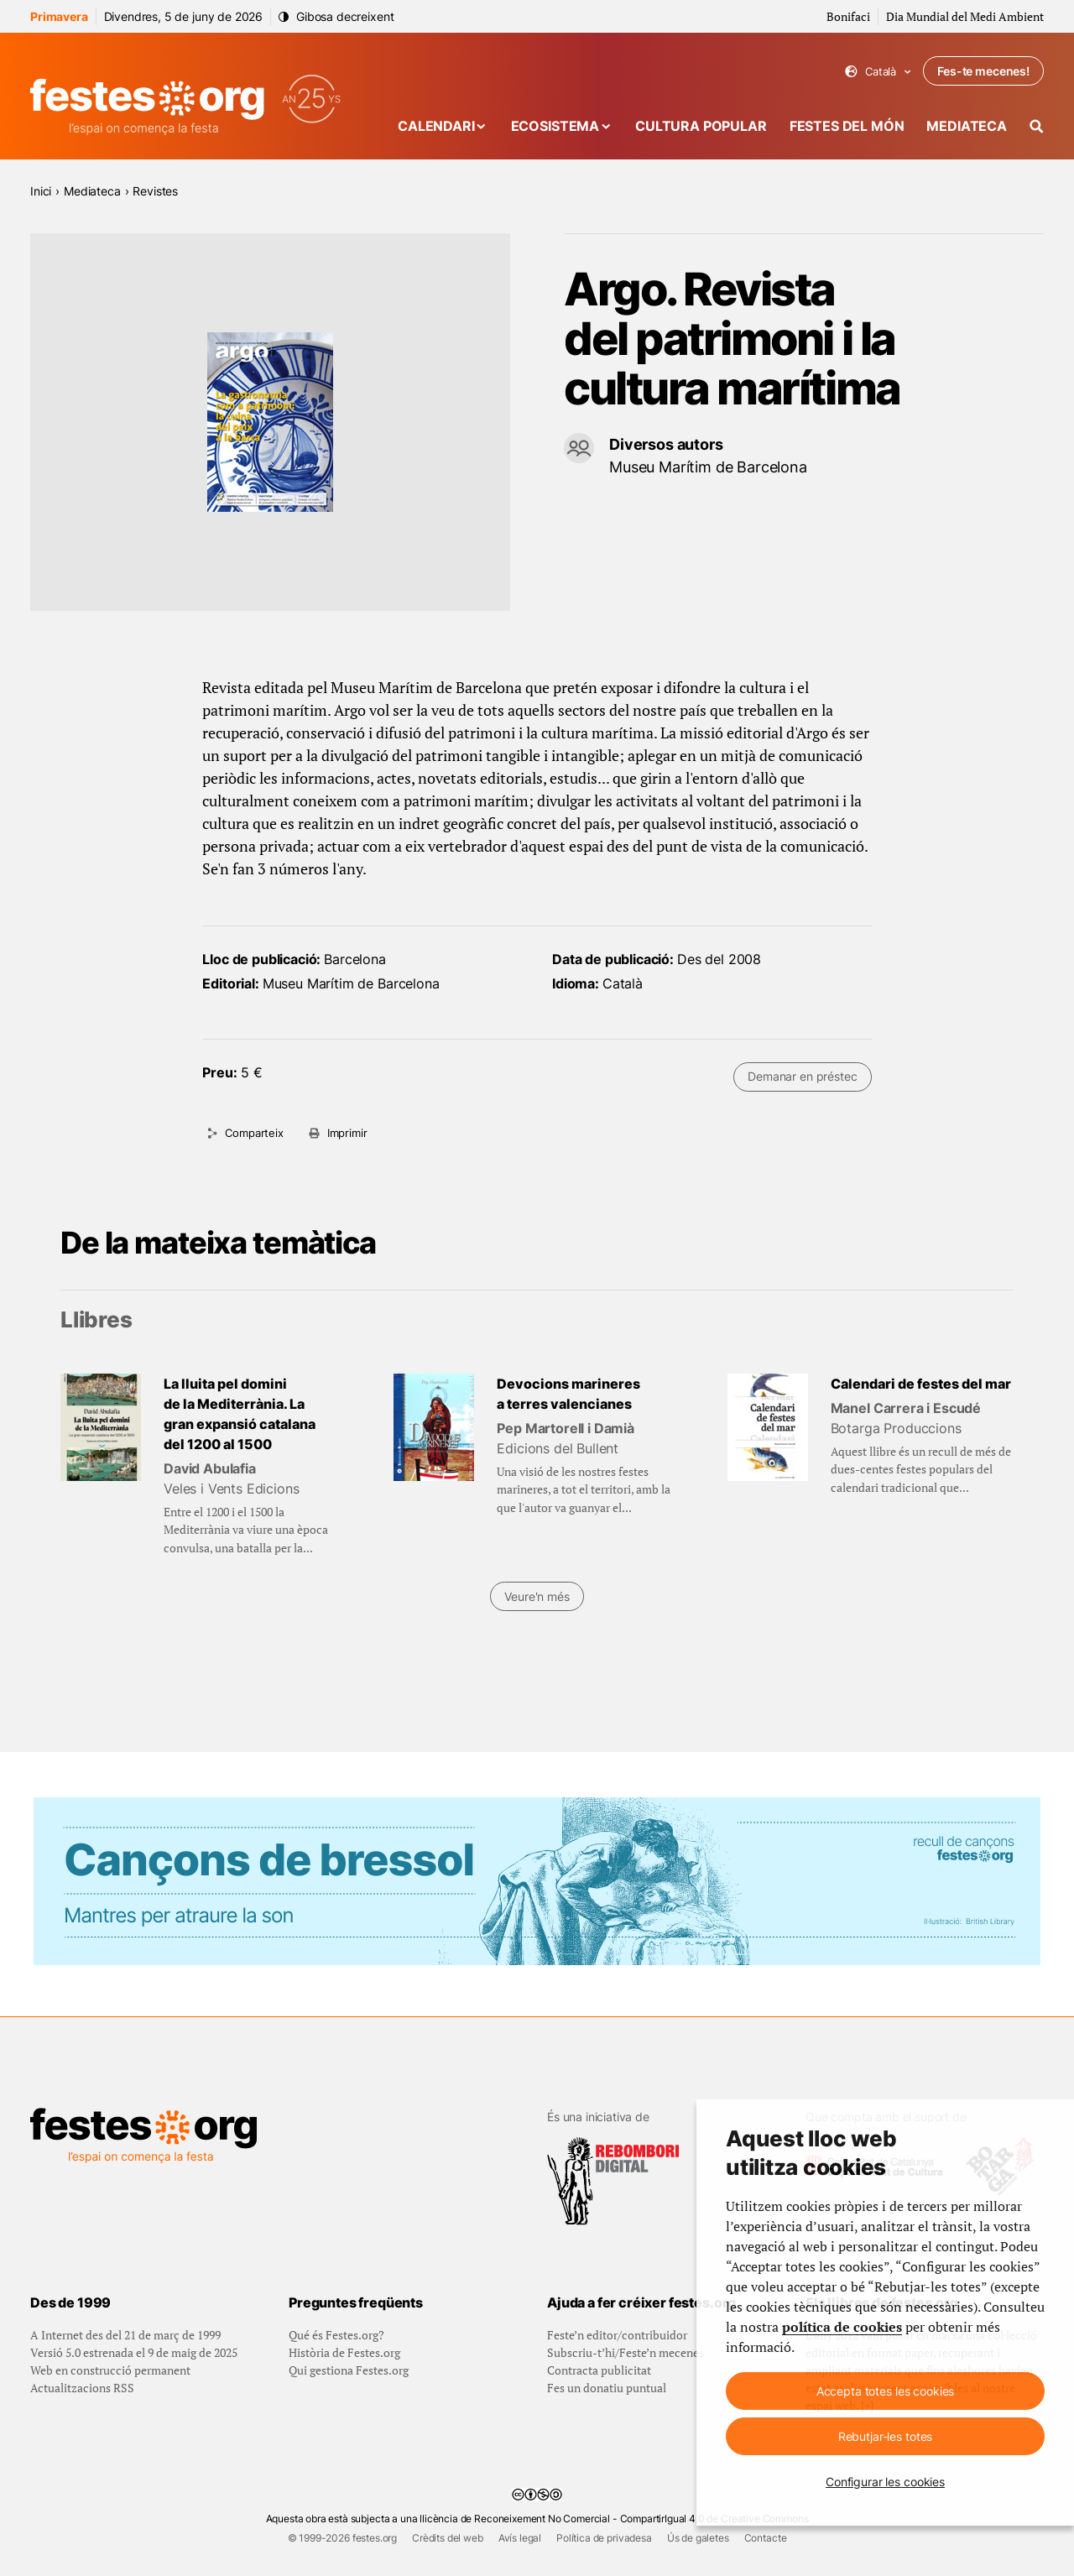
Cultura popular (701, 125)
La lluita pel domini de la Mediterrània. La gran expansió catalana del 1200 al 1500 (239, 1413)
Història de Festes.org (344, 2352)
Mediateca (966, 125)
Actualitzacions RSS (82, 2388)
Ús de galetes (698, 2538)
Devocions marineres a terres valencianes (568, 1393)
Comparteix (254, 1132)
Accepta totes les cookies (885, 2391)
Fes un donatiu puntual (606, 2388)
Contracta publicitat (599, 2370)
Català (878, 71)
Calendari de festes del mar (921, 1383)
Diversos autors (666, 444)
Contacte (765, 2538)
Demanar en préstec (802, 1076)
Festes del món (847, 125)
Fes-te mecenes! (983, 71)
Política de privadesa (604, 2538)
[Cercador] (1037, 126)
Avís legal (519, 2538)
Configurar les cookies (885, 2481)
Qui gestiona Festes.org (349, 2370)
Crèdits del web (447, 2538)
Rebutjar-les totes (885, 2436)
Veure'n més (536, 1596)
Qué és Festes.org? (336, 2335)
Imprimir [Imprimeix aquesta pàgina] (347, 1132)
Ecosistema (555, 125)
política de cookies (842, 2327)
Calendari (436, 125)
